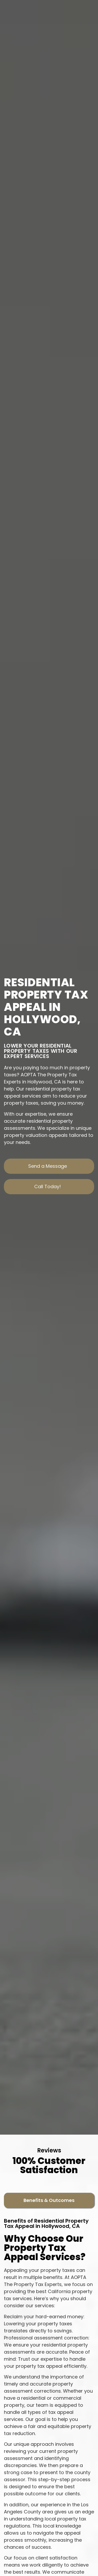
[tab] (49, 2200)
